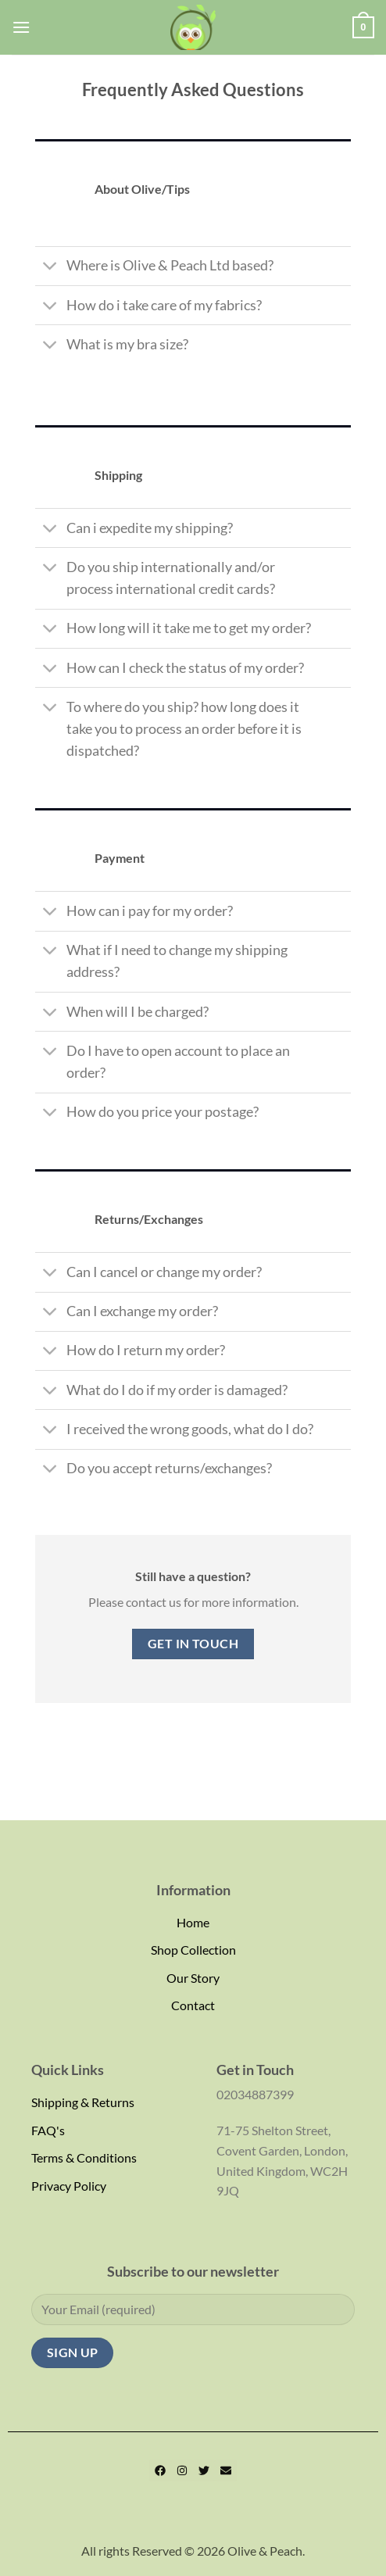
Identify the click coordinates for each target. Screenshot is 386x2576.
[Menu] (21, 27)
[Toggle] (50, 267)
